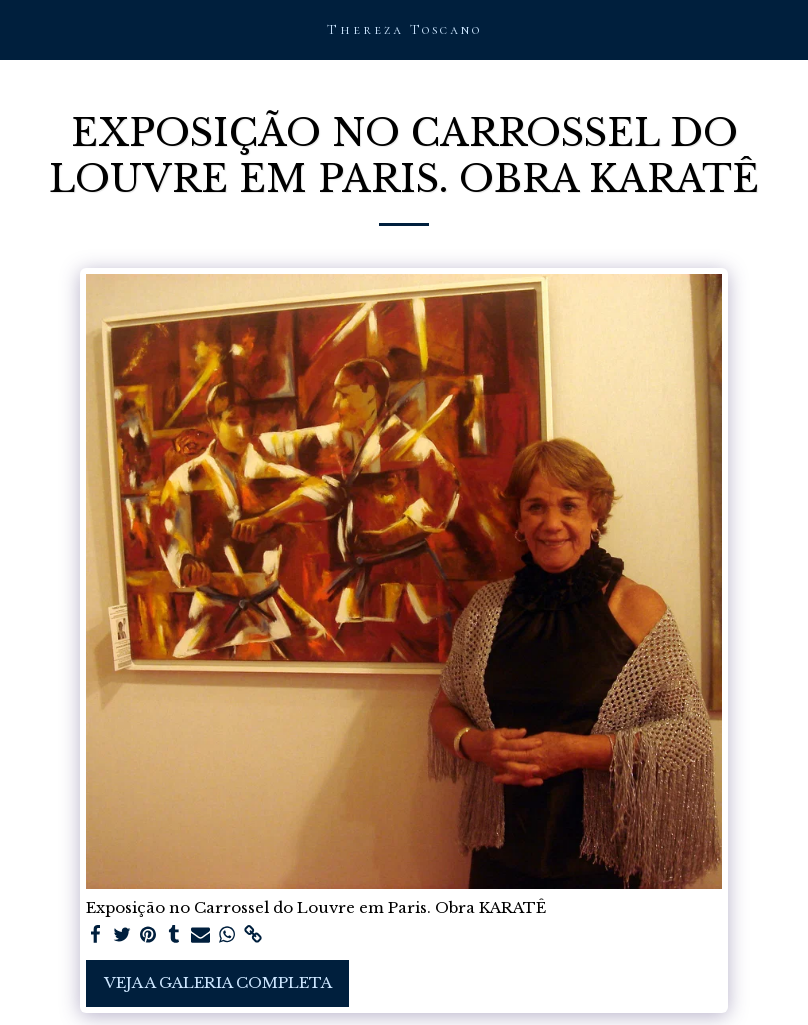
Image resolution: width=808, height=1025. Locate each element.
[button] (22, 29)
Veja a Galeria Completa (218, 982)
